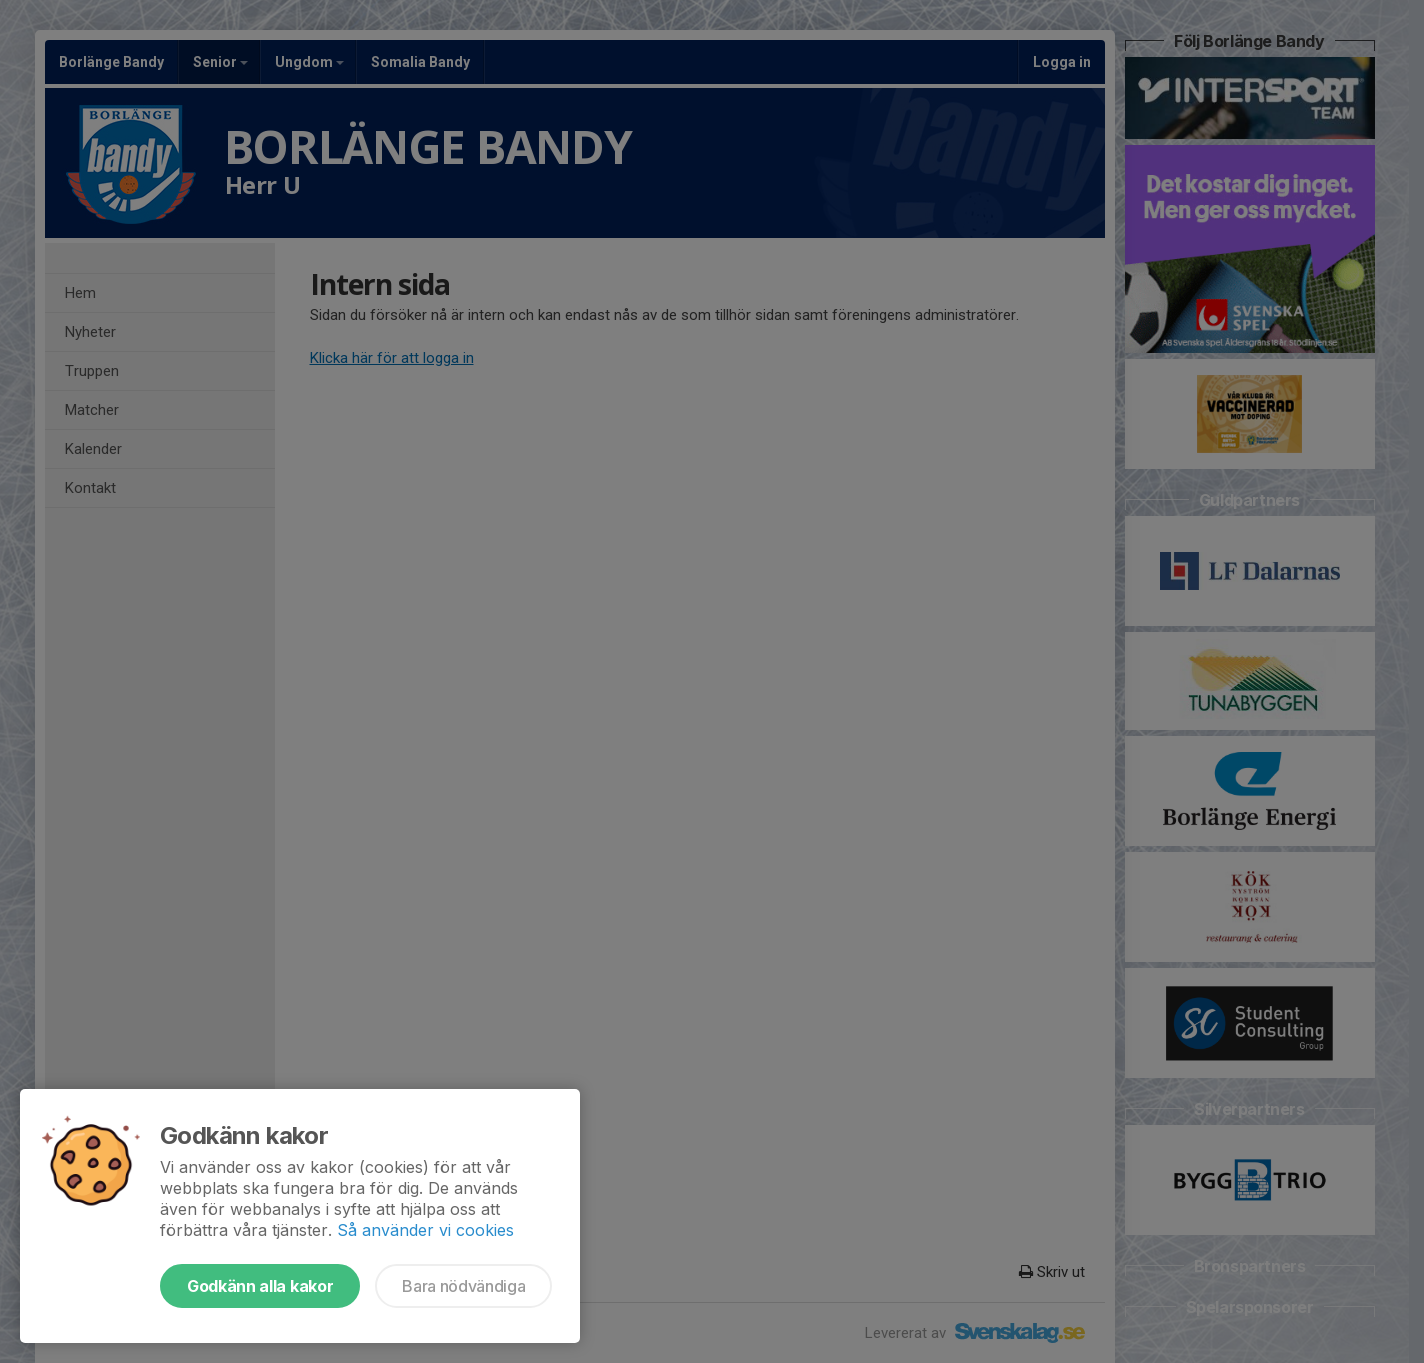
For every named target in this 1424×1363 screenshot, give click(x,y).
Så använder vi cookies (425, 1230)
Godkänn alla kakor (260, 1286)
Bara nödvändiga (463, 1286)
